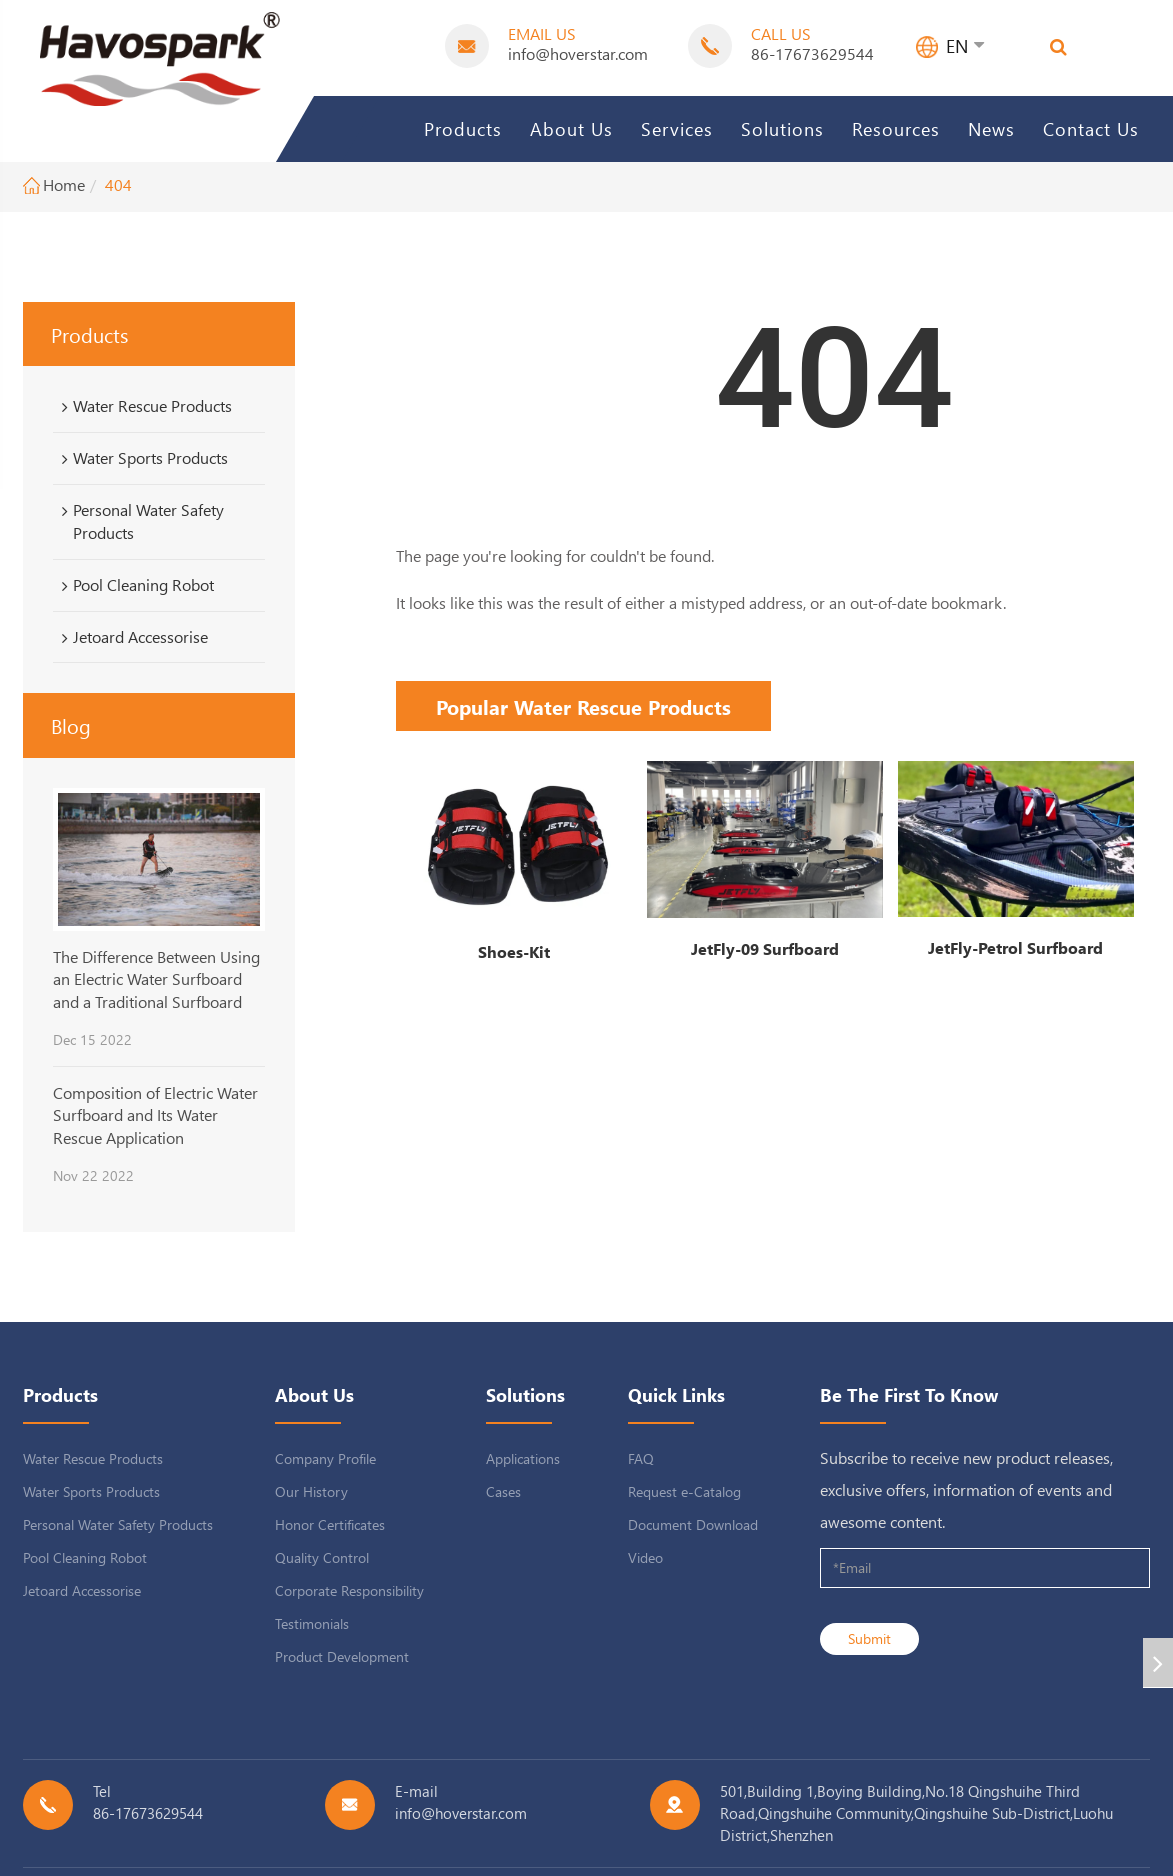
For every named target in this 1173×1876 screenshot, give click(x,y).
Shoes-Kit (514, 951)
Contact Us (1091, 128)
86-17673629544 (812, 53)
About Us (571, 128)
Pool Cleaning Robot (134, 585)
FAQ (641, 1458)
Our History (311, 1491)
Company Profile (325, 1458)
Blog (71, 725)
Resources (896, 128)
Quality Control (322, 1557)
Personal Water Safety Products (139, 521)
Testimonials (312, 1623)
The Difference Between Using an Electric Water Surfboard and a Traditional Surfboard (156, 979)
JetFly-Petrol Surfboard (1015, 947)
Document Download (693, 1524)
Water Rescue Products (143, 406)
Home (64, 184)
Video (645, 1557)
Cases (503, 1491)
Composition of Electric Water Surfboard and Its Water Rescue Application (155, 1115)
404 (118, 184)
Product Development (342, 1656)
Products (463, 128)
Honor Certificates (330, 1524)
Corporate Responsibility (349, 1590)
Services (677, 128)
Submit (869, 1638)
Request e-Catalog (684, 1491)
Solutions (782, 128)
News (991, 128)
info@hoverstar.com (578, 53)
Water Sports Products (141, 458)
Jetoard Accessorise (131, 637)
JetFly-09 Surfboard (765, 948)
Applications (523, 1458)
